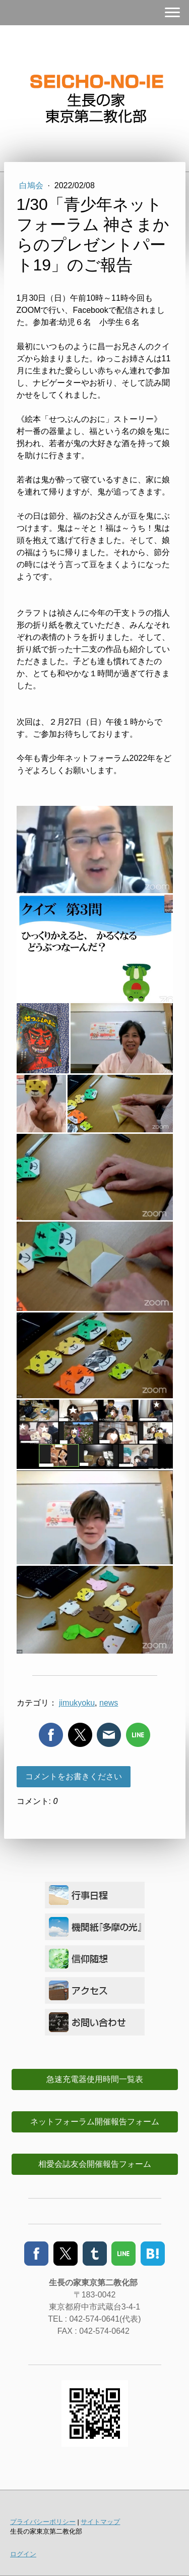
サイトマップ (100, 2522)
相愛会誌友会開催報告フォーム (94, 2164)
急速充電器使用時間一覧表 (94, 2079)
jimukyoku (77, 1702)
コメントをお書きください (73, 1776)
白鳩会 (32, 185)
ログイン (23, 2554)
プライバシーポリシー (43, 2522)
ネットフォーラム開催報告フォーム (94, 2121)
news (108, 1702)
